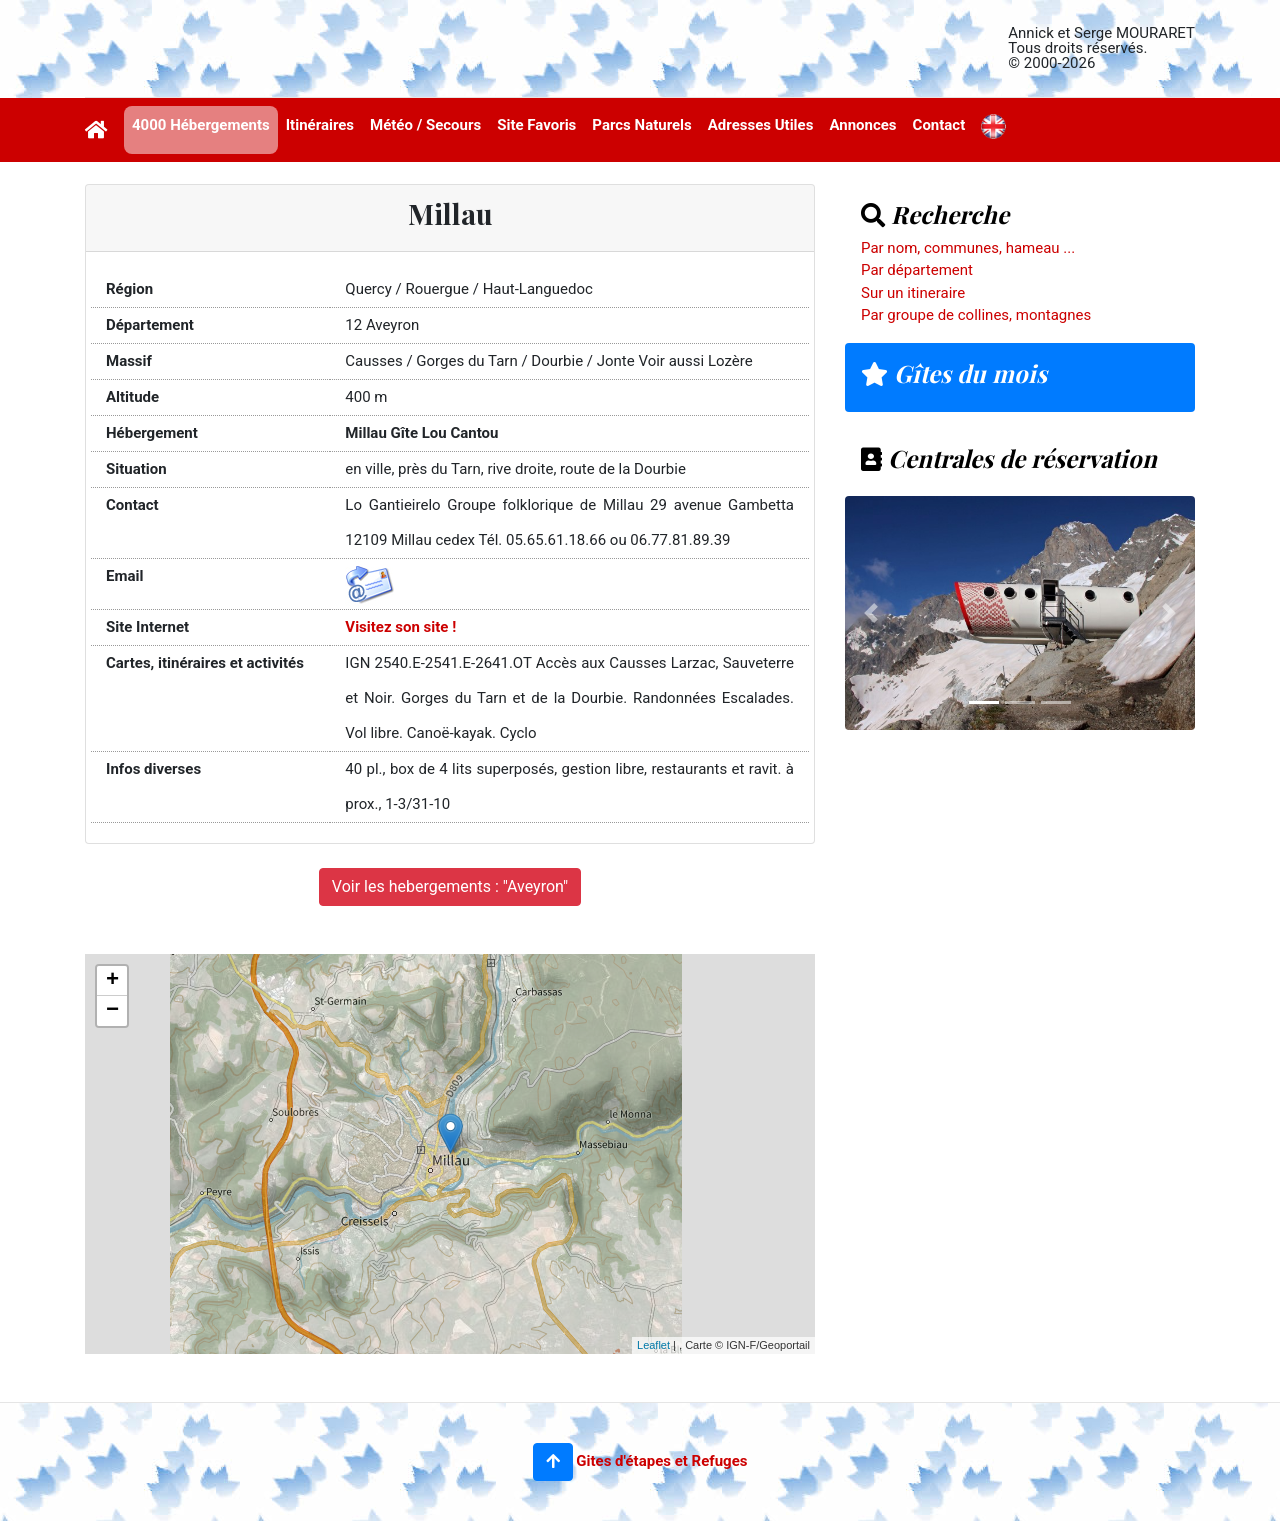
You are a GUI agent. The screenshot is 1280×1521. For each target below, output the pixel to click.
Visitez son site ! (400, 627)
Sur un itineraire (913, 293)
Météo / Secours (425, 125)
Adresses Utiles (761, 125)
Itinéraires (320, 125)
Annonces (862, 125)
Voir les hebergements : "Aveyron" (450, 886)
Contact (939, 125)
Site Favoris (536, 125)
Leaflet (653, 1345)
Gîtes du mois (954, 373)
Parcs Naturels (641, 125)
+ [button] (112, 981)
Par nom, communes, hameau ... (968, 248)
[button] (553, 1462)
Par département (917, 270)
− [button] (112, 1011)
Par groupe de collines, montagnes (976, 315)
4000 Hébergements (201, 125)
